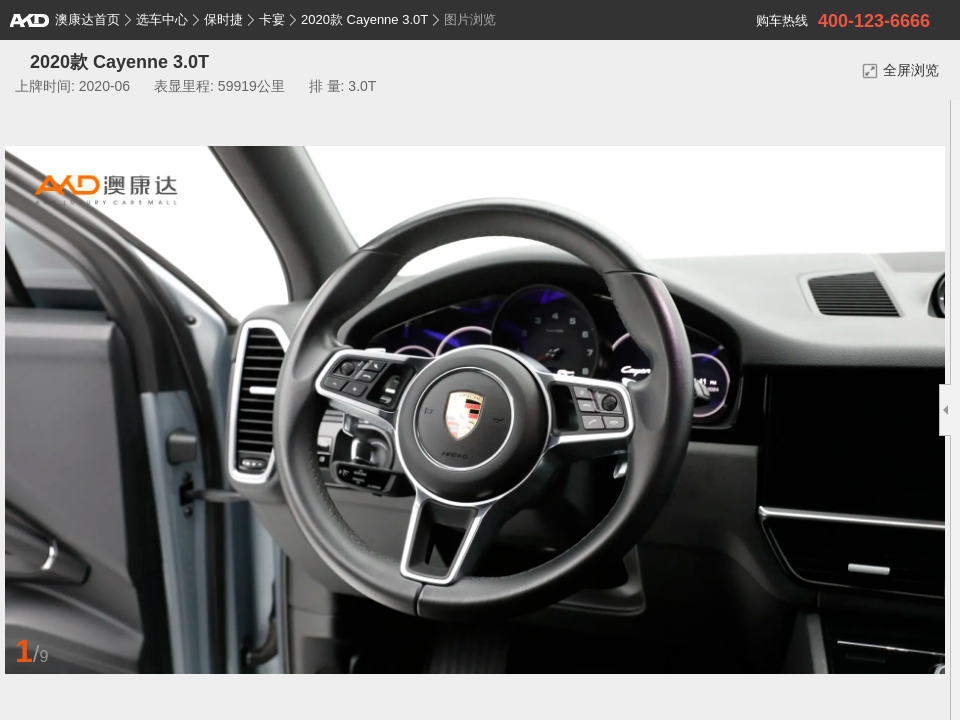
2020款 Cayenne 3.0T (364, 19)
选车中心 (162, 19)
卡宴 (272, 19)
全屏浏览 (900, 70)
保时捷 (223, 19)
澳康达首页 (65, 19)
